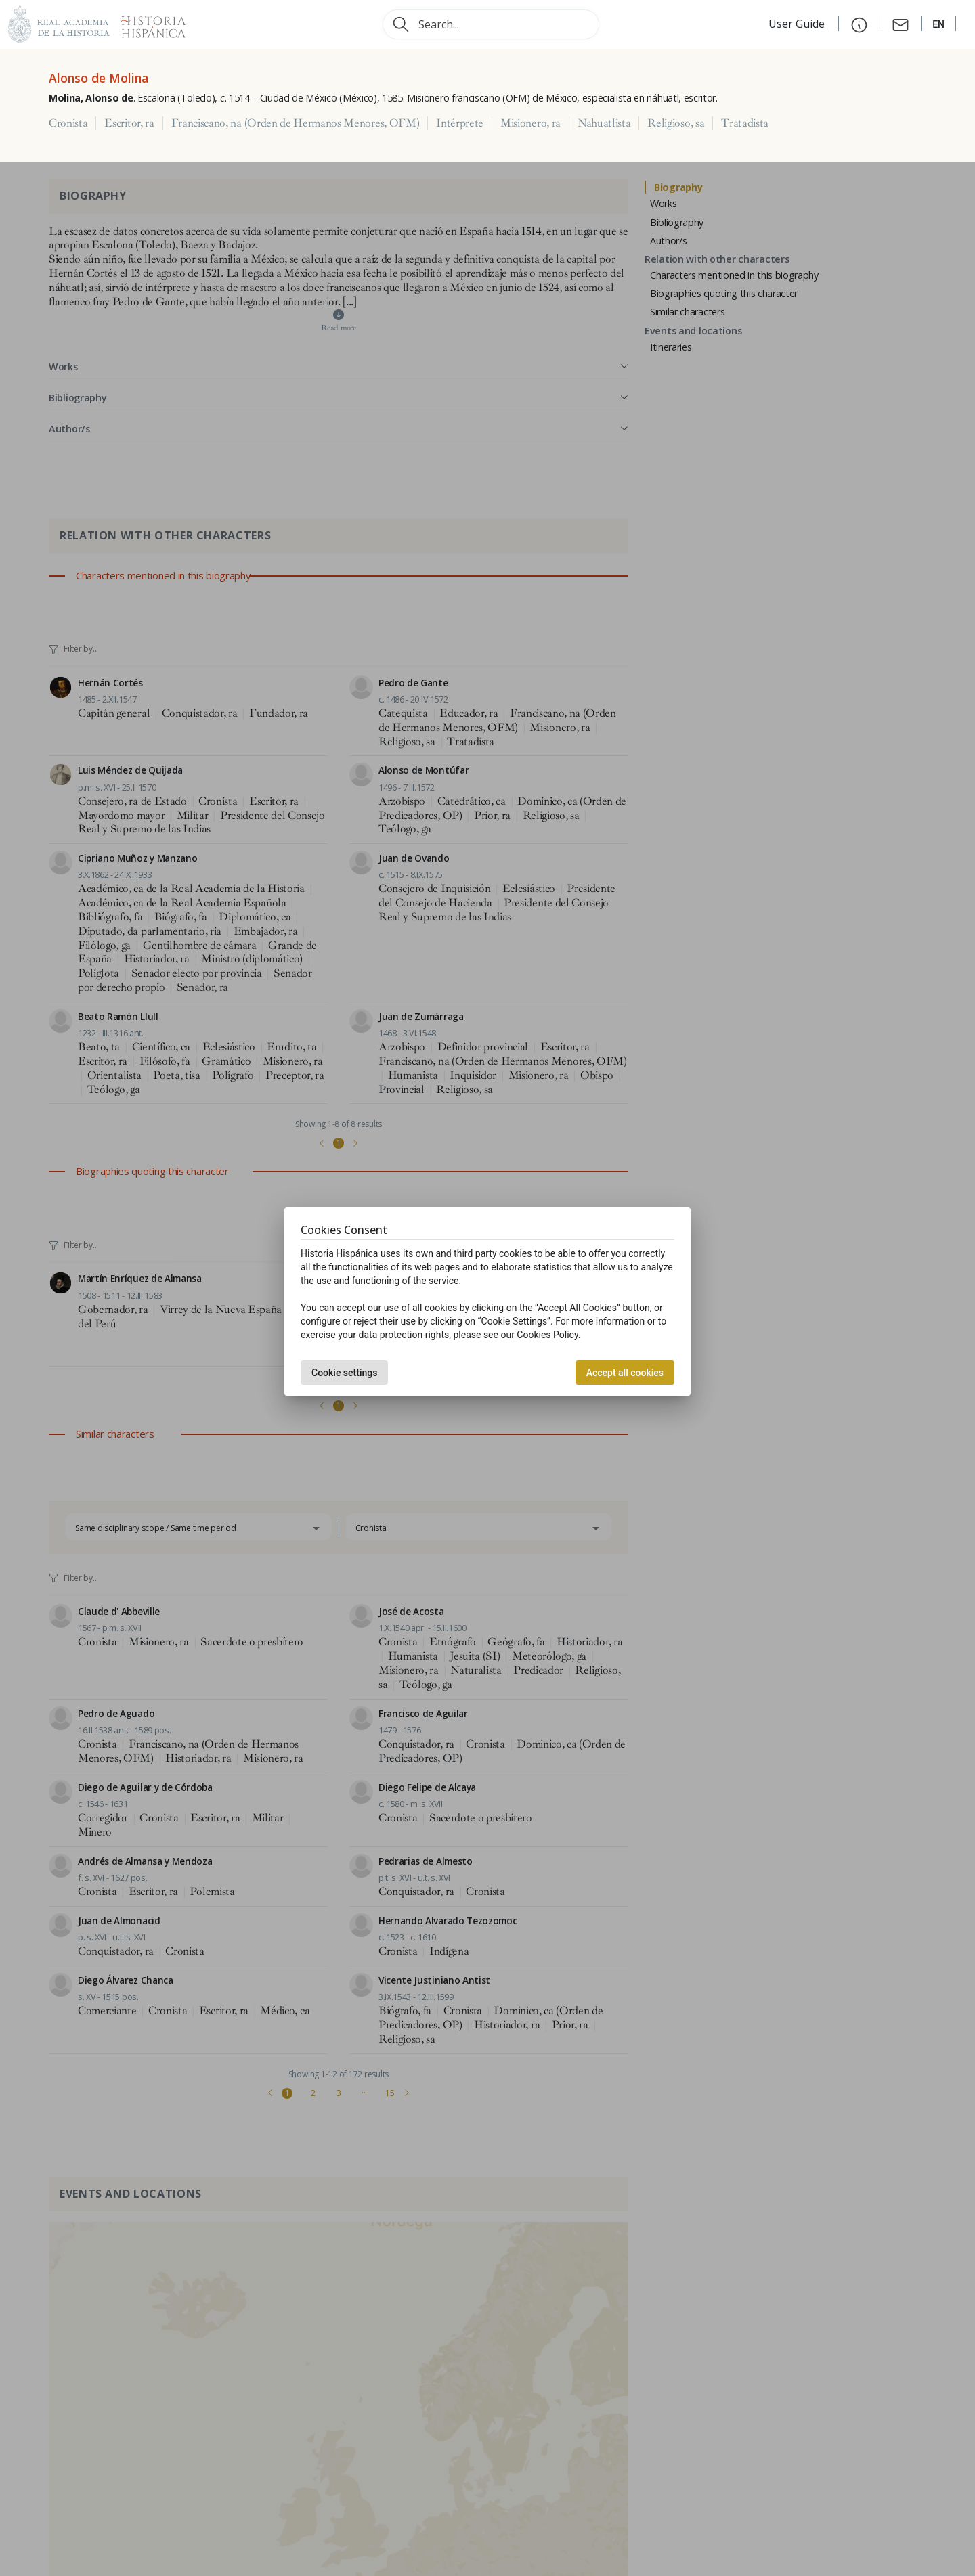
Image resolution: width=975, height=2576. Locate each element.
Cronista (68, 123)
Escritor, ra (129, 123)
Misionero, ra (530, 123)
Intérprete (459, 123)
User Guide (797, 23)
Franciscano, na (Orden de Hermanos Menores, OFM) (295, 123)
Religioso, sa (675, 123)
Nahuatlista (604, 123)
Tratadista (744, 123)
